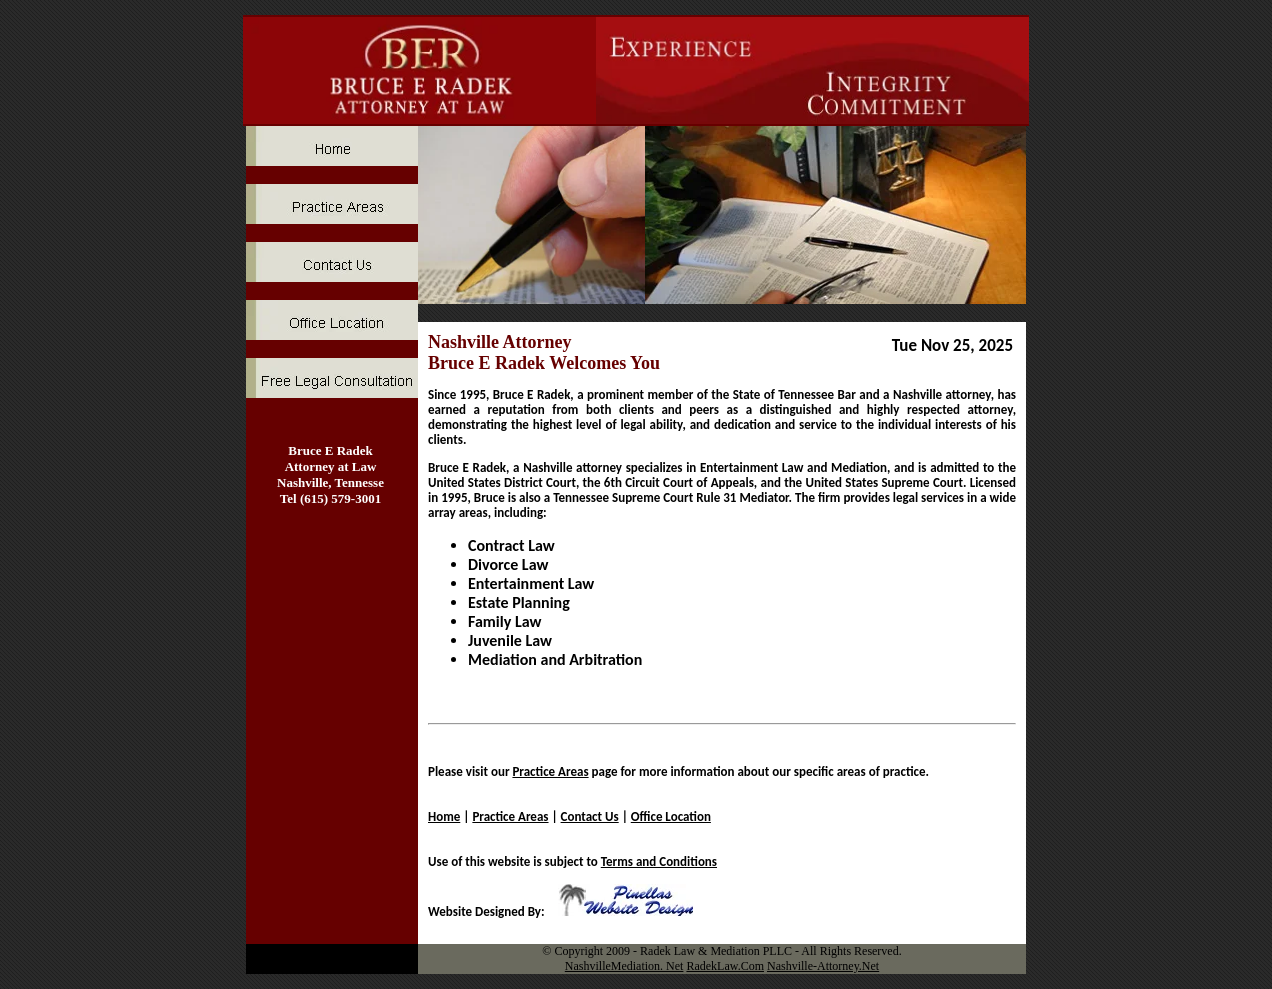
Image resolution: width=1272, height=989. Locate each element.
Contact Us (590, 816)
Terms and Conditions (659, 861)
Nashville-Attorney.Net (823, 966)
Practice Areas (550, 771)
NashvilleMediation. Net (624, 966)
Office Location (671, 816)
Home (444, 816)
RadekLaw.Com (725, 966)
